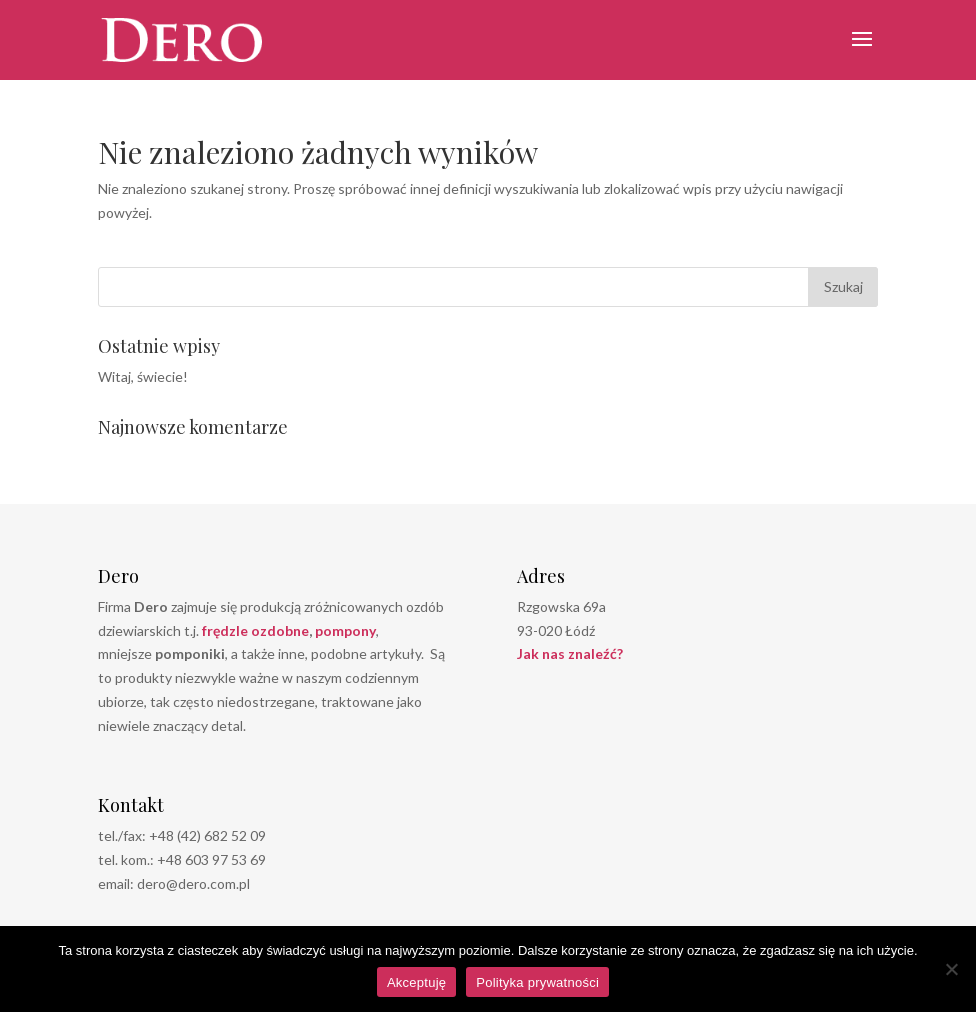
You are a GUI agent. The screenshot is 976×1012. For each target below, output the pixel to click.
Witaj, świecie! (143, 376)
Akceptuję (416, 982)
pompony (345, 630)
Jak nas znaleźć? (570, 653)
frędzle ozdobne (255, 630)
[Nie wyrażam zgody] (951, 969)
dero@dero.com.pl (193, 883)
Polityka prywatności (537, 982)
